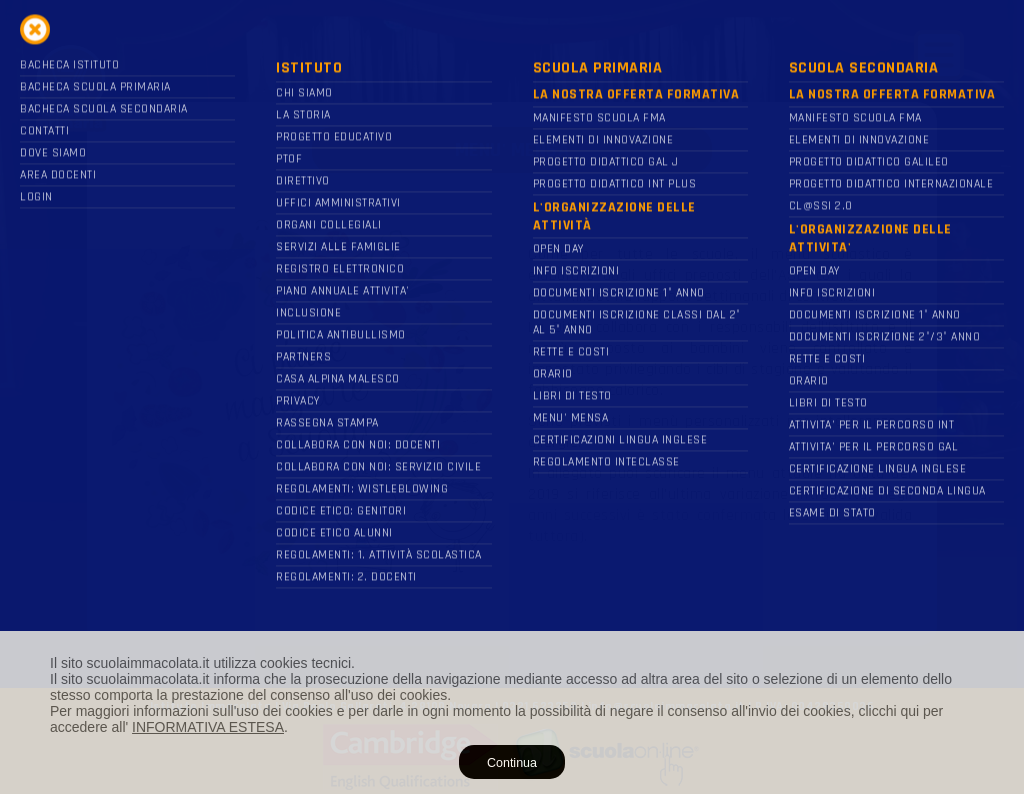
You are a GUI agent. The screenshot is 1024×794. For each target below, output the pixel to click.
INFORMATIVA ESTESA (208, 727)
